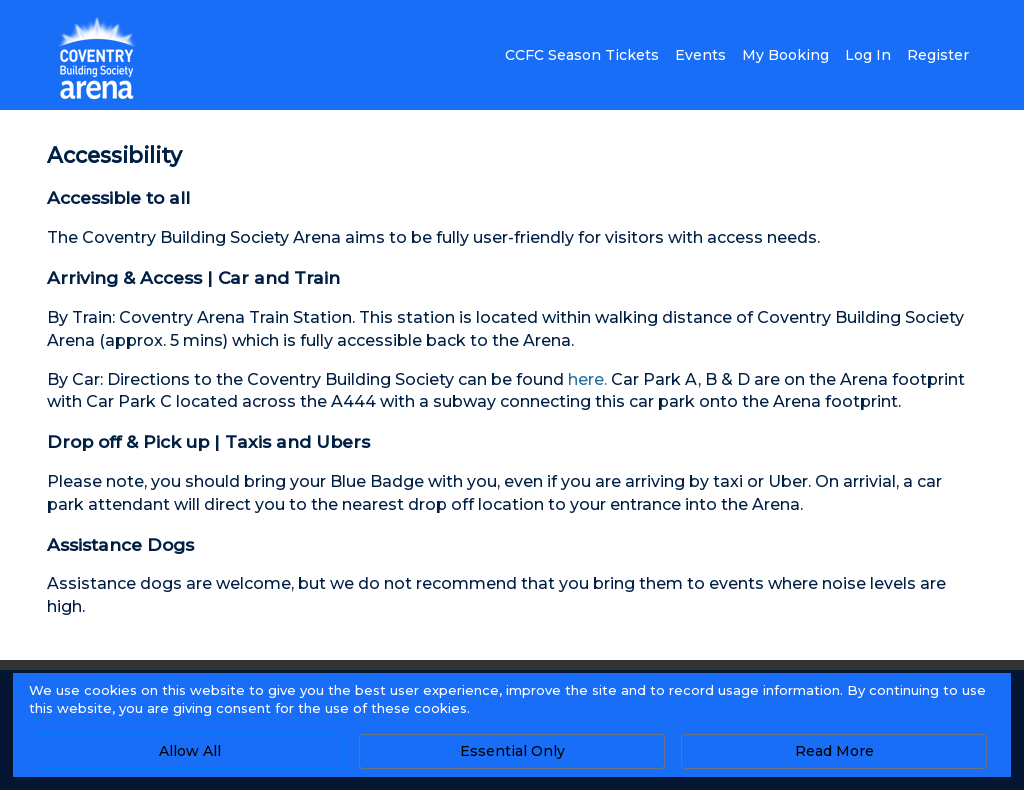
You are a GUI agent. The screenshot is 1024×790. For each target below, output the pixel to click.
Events (700, 55)
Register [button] (938, 55)
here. (587, 379)
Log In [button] (868, 55)
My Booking (785, 55)
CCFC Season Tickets (582, 55)
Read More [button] (834, 751)
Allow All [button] (190, 751)
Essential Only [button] (512, 751)
